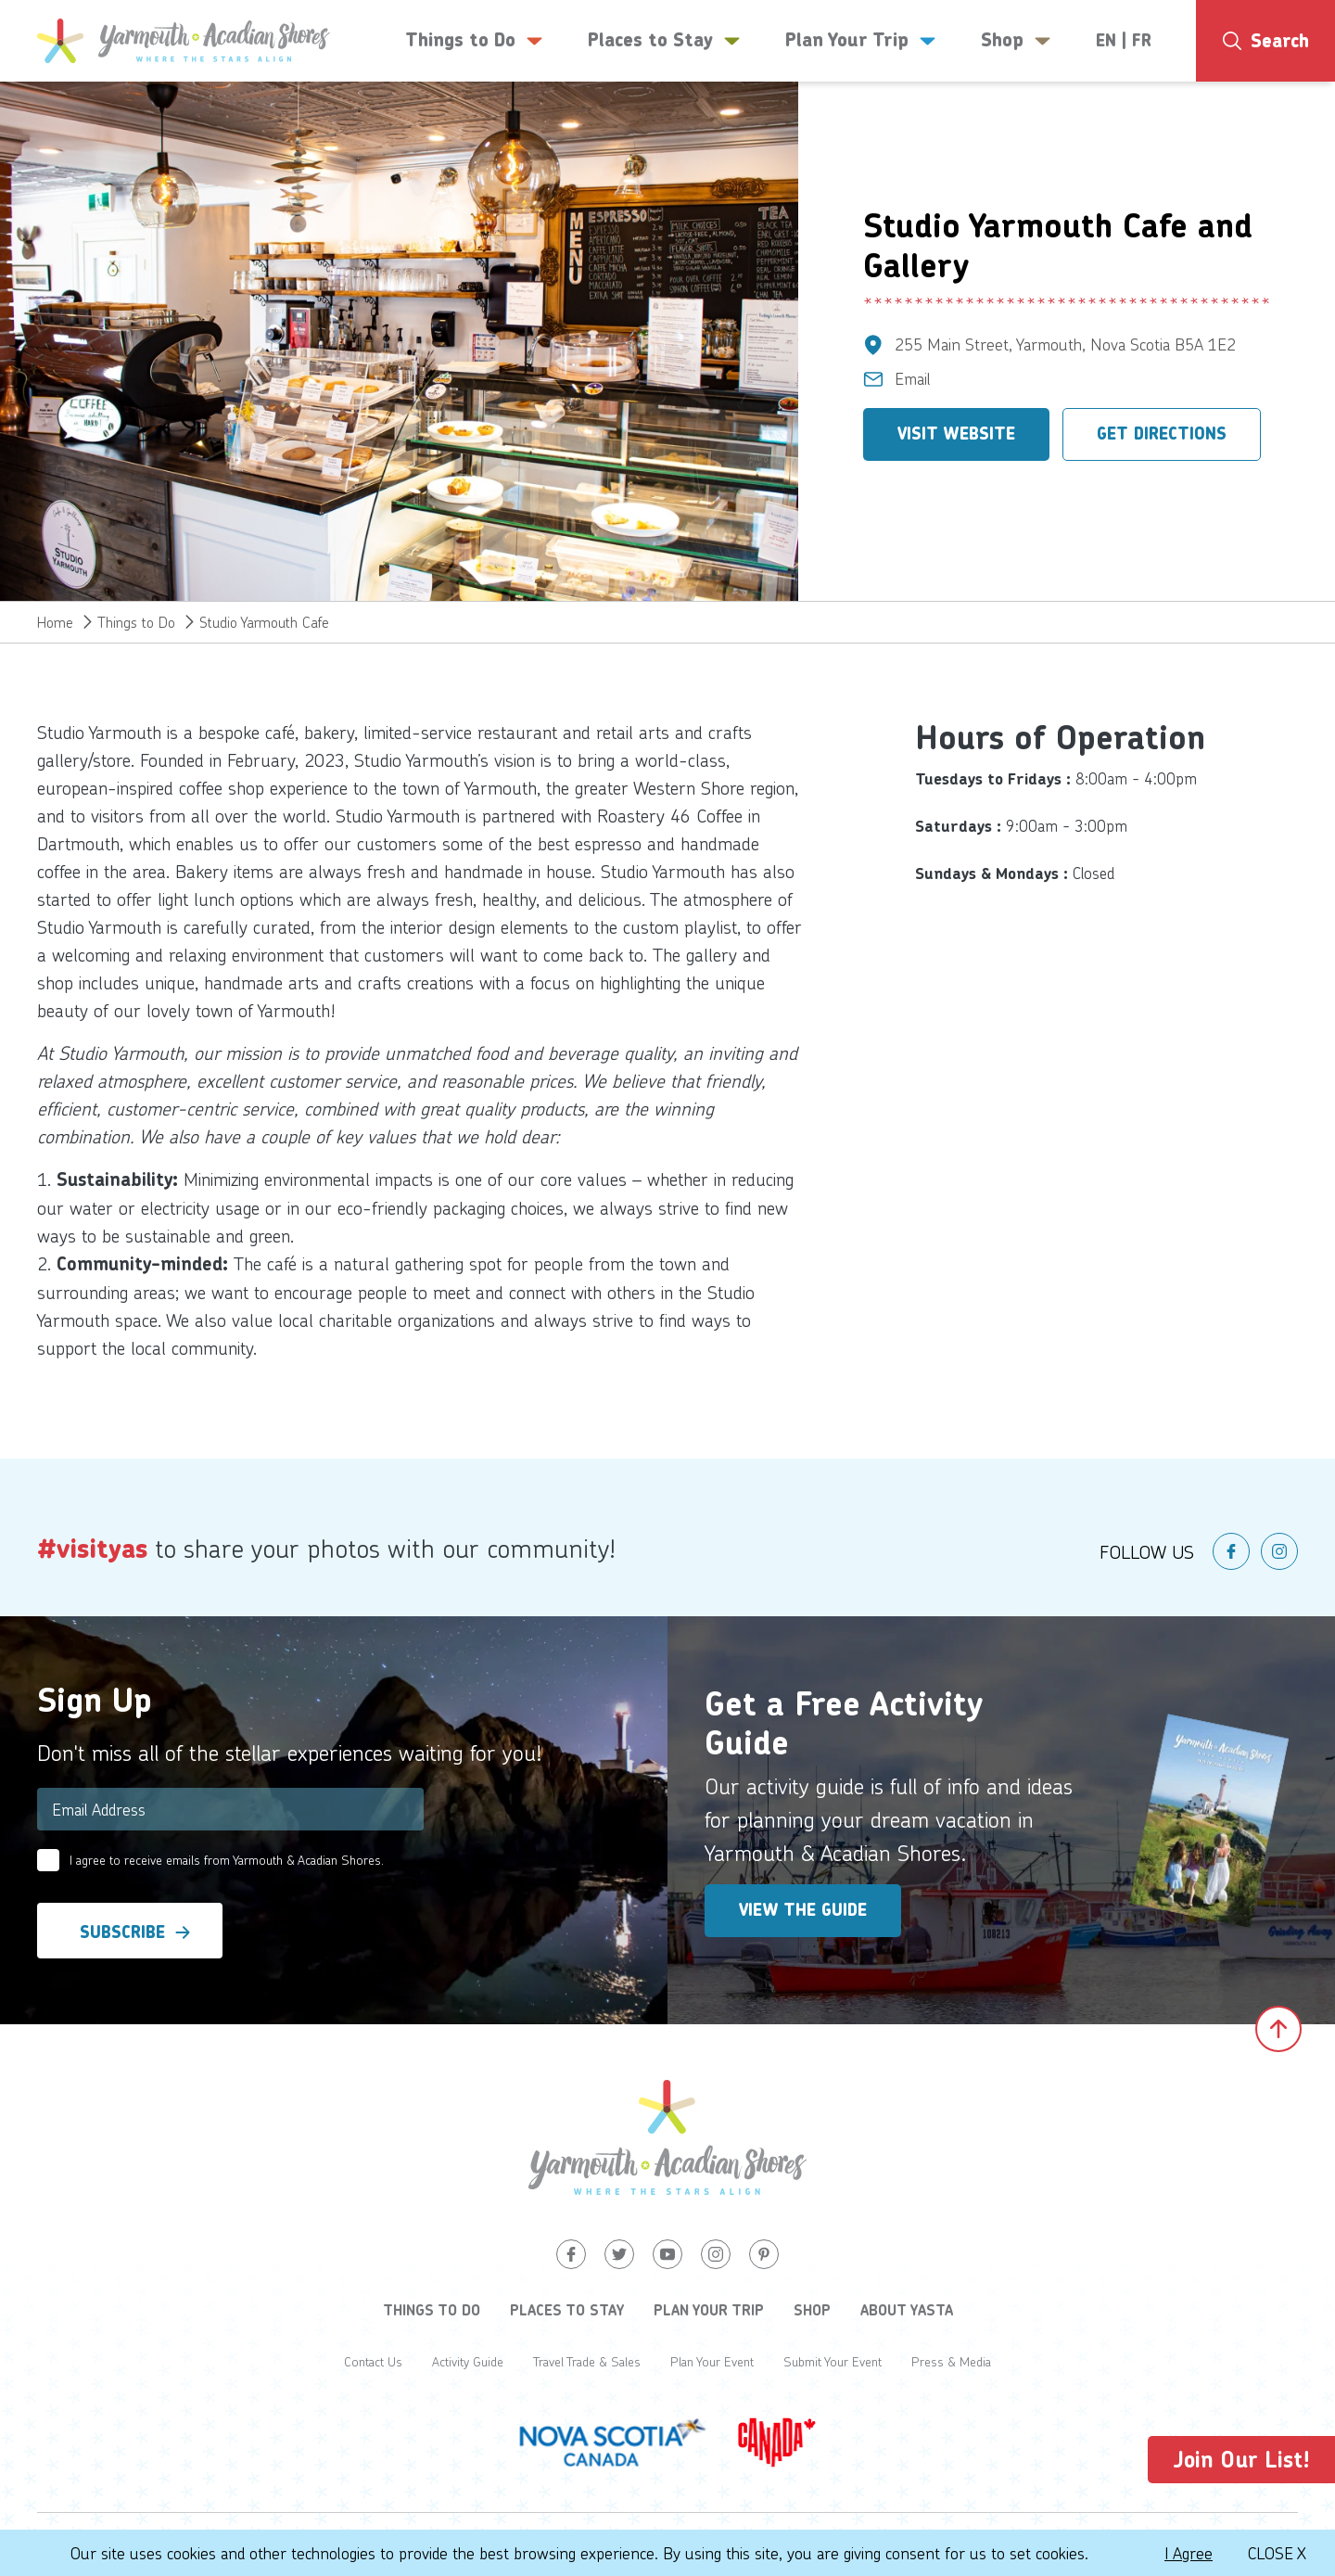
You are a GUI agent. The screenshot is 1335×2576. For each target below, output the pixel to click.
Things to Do (136, 621)
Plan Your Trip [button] (860, 41)
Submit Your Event (832, 2361)
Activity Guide (467, 2361)
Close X (1277, 2553)
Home (55, 621)
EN (1106, 41)
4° (1270, 116)
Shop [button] (1016, 41)
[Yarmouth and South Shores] (183, 41)
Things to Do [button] (474, 41)
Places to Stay (567, 2310)
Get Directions (1162, 434)
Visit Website (956, 434)
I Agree (1188, 2553)
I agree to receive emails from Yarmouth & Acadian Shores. (227, 1859)
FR (1141, 41)
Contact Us (373, 2361)
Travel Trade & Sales (587, 2361)
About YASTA (906, 2310)
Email (913, 378)
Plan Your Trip (709, 2310)
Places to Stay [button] (664, 41)
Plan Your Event (712, 2361)
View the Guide (803, 1910)
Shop (812, 2310)
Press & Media (951, 2361)
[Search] (1265, 41)
